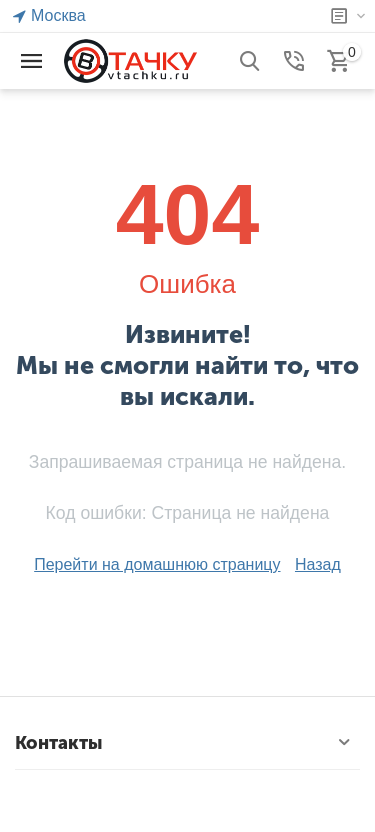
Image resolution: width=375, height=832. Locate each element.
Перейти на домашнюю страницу (157, 564)
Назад (318, 564)
